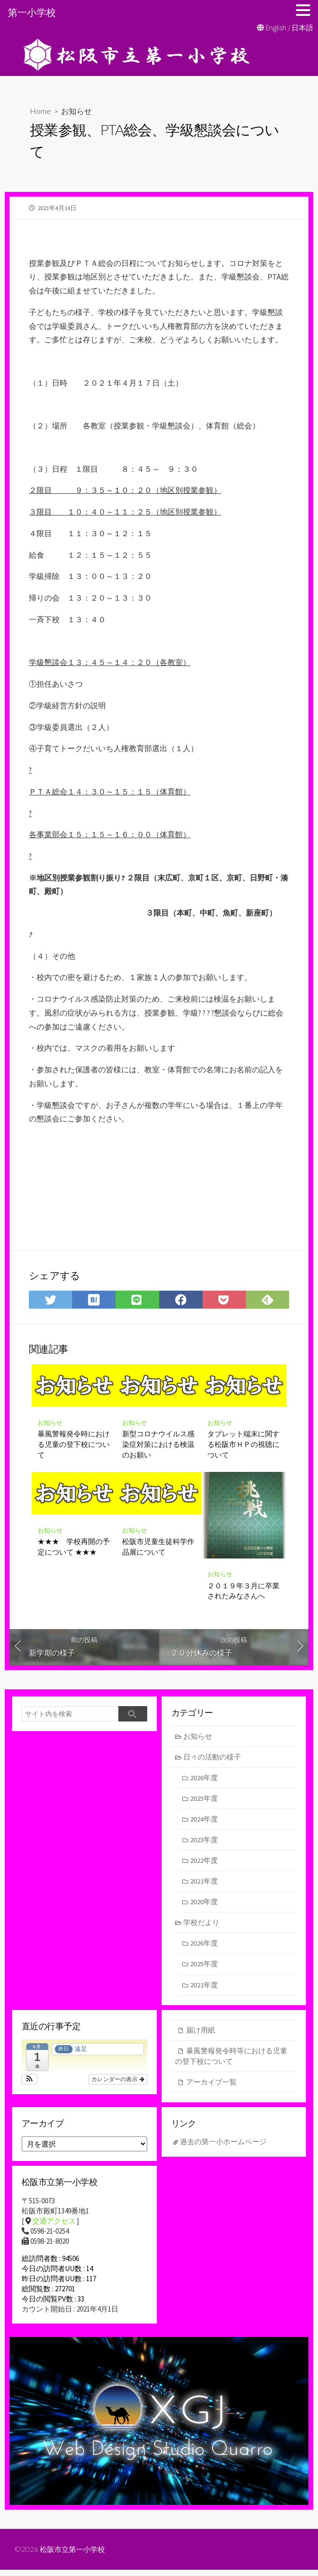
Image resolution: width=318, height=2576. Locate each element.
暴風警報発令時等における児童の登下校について (231, 2061)
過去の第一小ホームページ (223, 2147)
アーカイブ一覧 (211, 2087)
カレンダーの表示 (117, 2084)
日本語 (302, 27)
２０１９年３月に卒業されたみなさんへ (243, 1592)
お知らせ (76, 110)
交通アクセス (54, 2227)
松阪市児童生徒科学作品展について (158, 1548)
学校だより (202, 1926)
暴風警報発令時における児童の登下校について (74, 1445)
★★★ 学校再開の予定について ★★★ (74, 1548)
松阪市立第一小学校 (74, 2555)
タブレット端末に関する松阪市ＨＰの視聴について (243, 1445)
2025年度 (204, 1801)
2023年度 (204, 1842)
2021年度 (204, 1884)
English (276, 27)
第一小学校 (32, 12)
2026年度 (204, 1779)
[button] (29, 2084)
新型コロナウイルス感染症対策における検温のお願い (158, 1445)
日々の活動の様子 (213, 1758)
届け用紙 (200, 2034)
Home (40, 110)
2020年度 (204, 1905)
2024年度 (204, 1821)
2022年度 (204, 1863)
